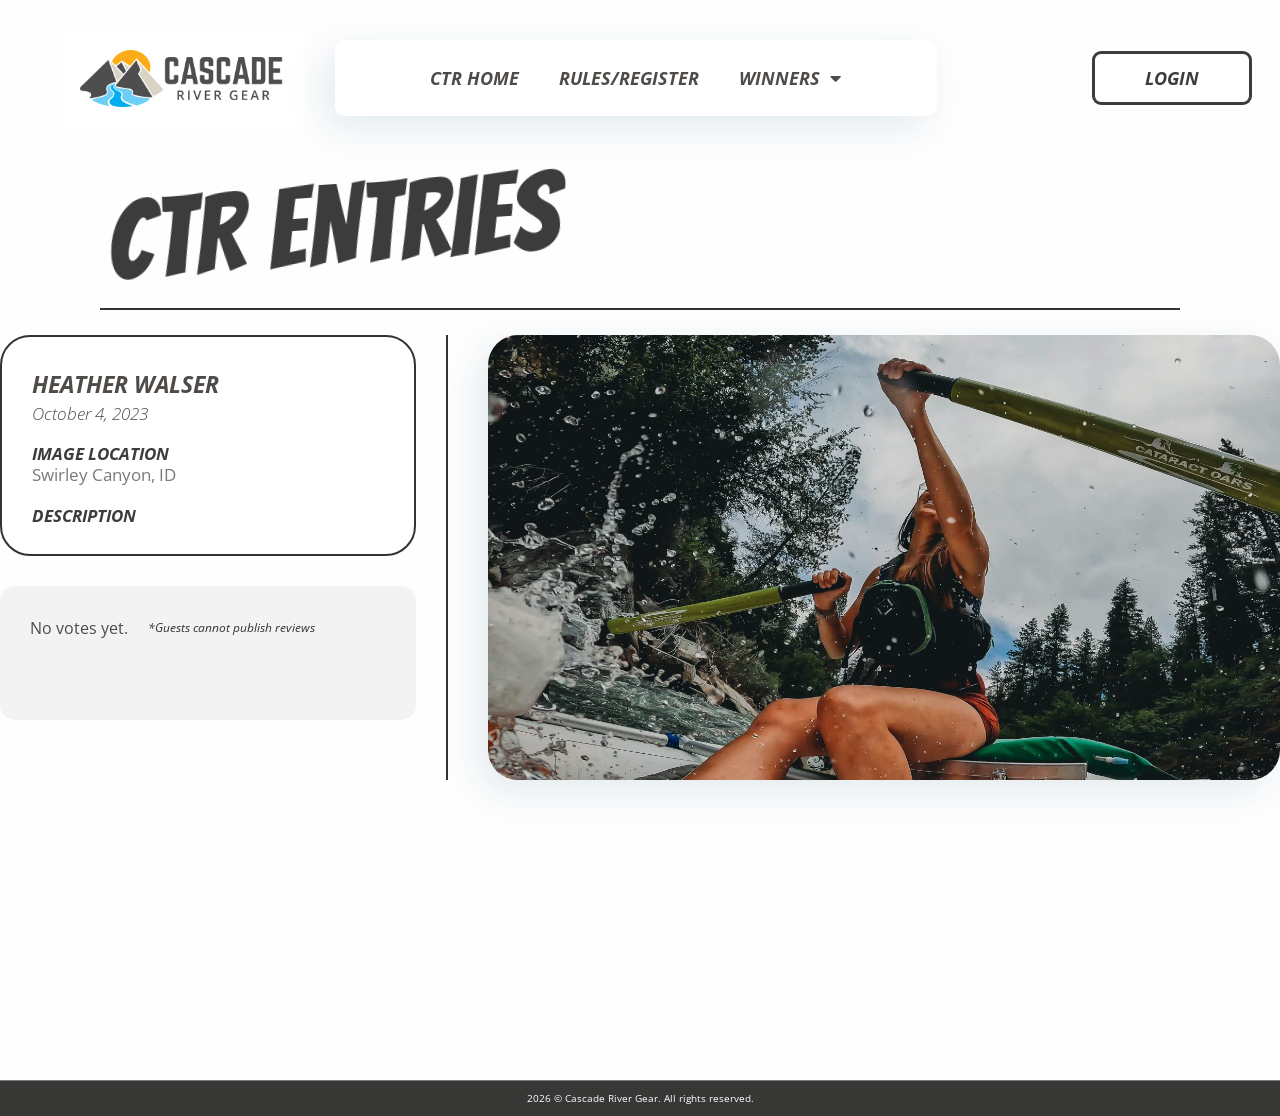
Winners (790, 78)
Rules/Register (629, 78)
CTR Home (474, 78)
